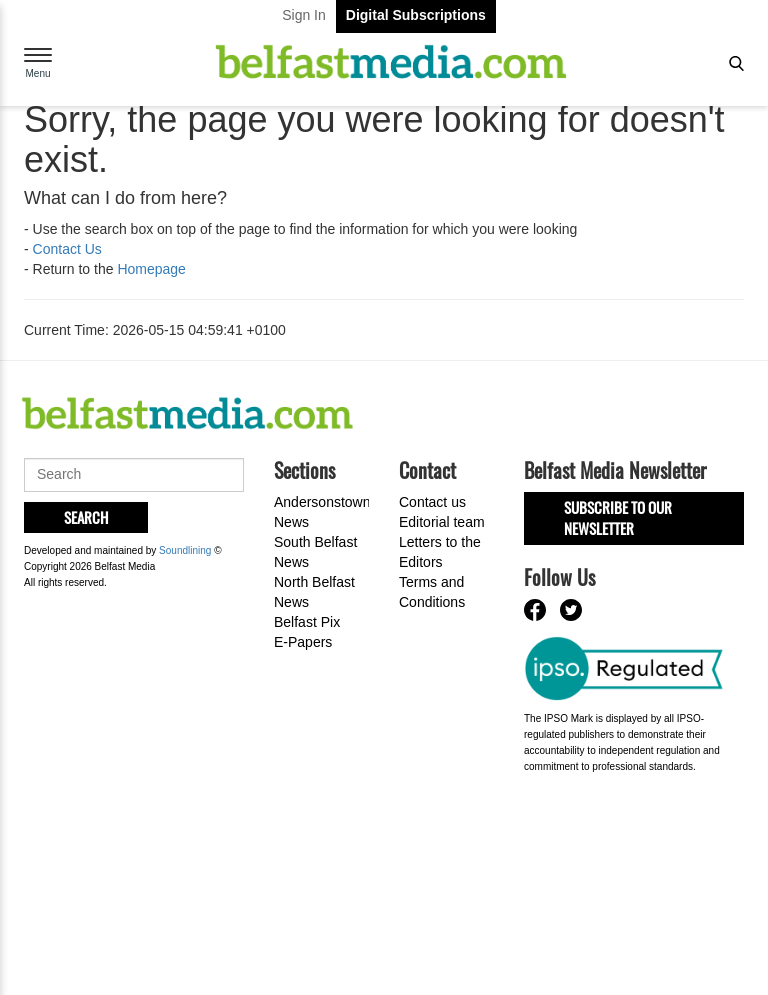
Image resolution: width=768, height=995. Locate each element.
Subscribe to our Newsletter (618, 517)
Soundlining (185, 550)
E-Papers (303, 642)
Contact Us (67, 249)
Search (86, 517)
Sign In (304, 15)
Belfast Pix (307, 622)
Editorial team (442, 522)
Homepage (151, 269)
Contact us (432, 502)
